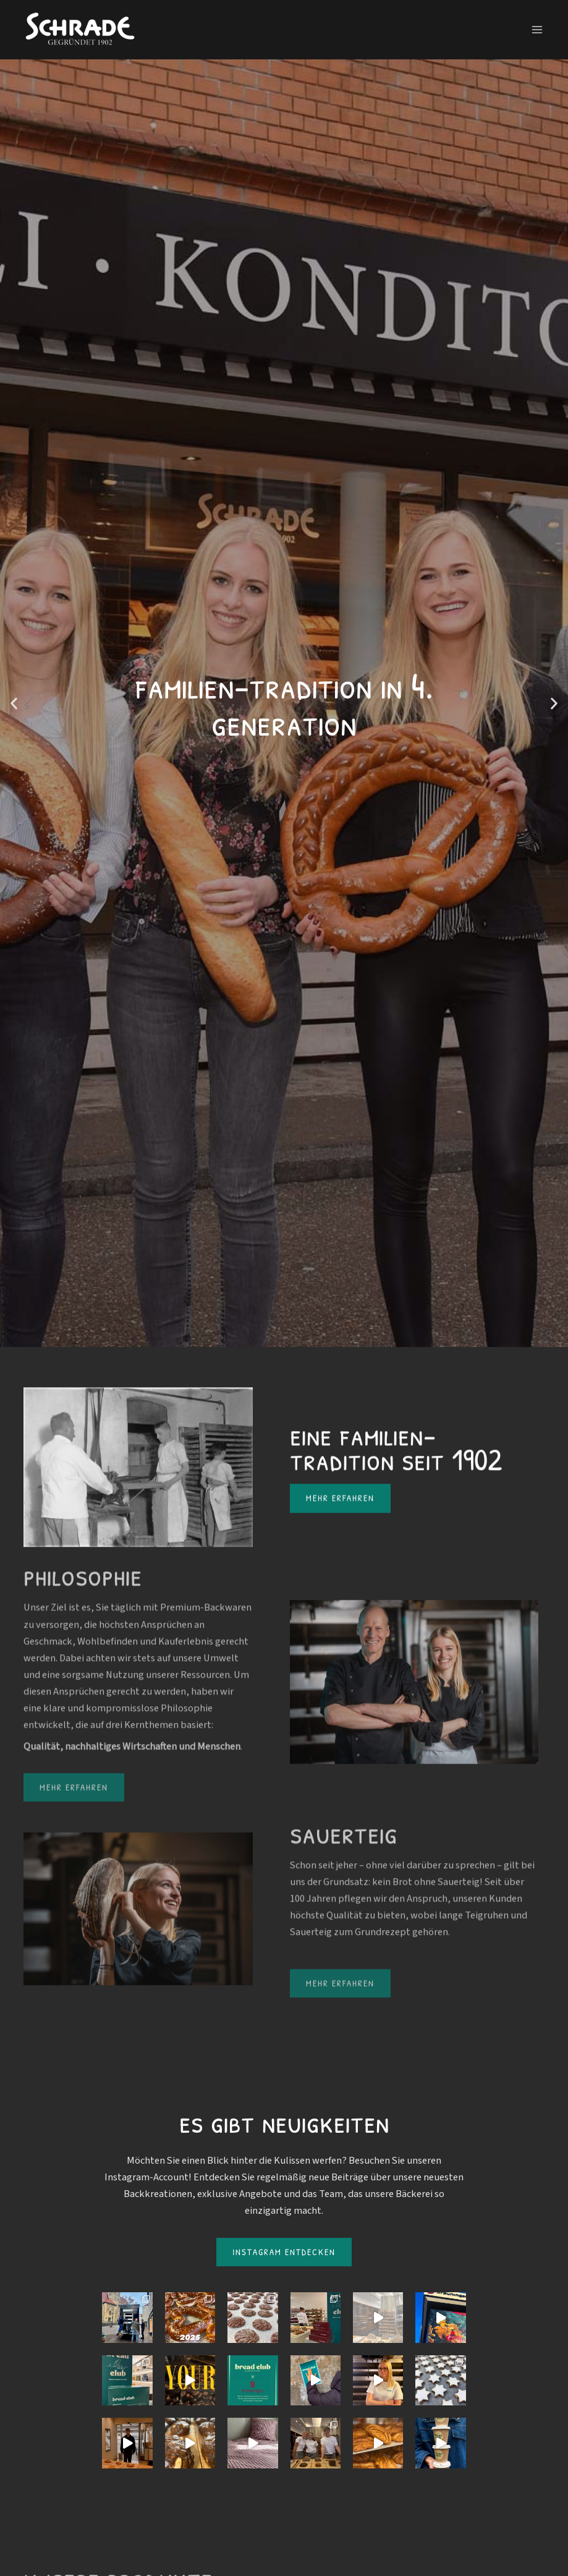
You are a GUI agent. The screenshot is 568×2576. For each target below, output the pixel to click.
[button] (14, 703)
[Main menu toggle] (537, 30)
